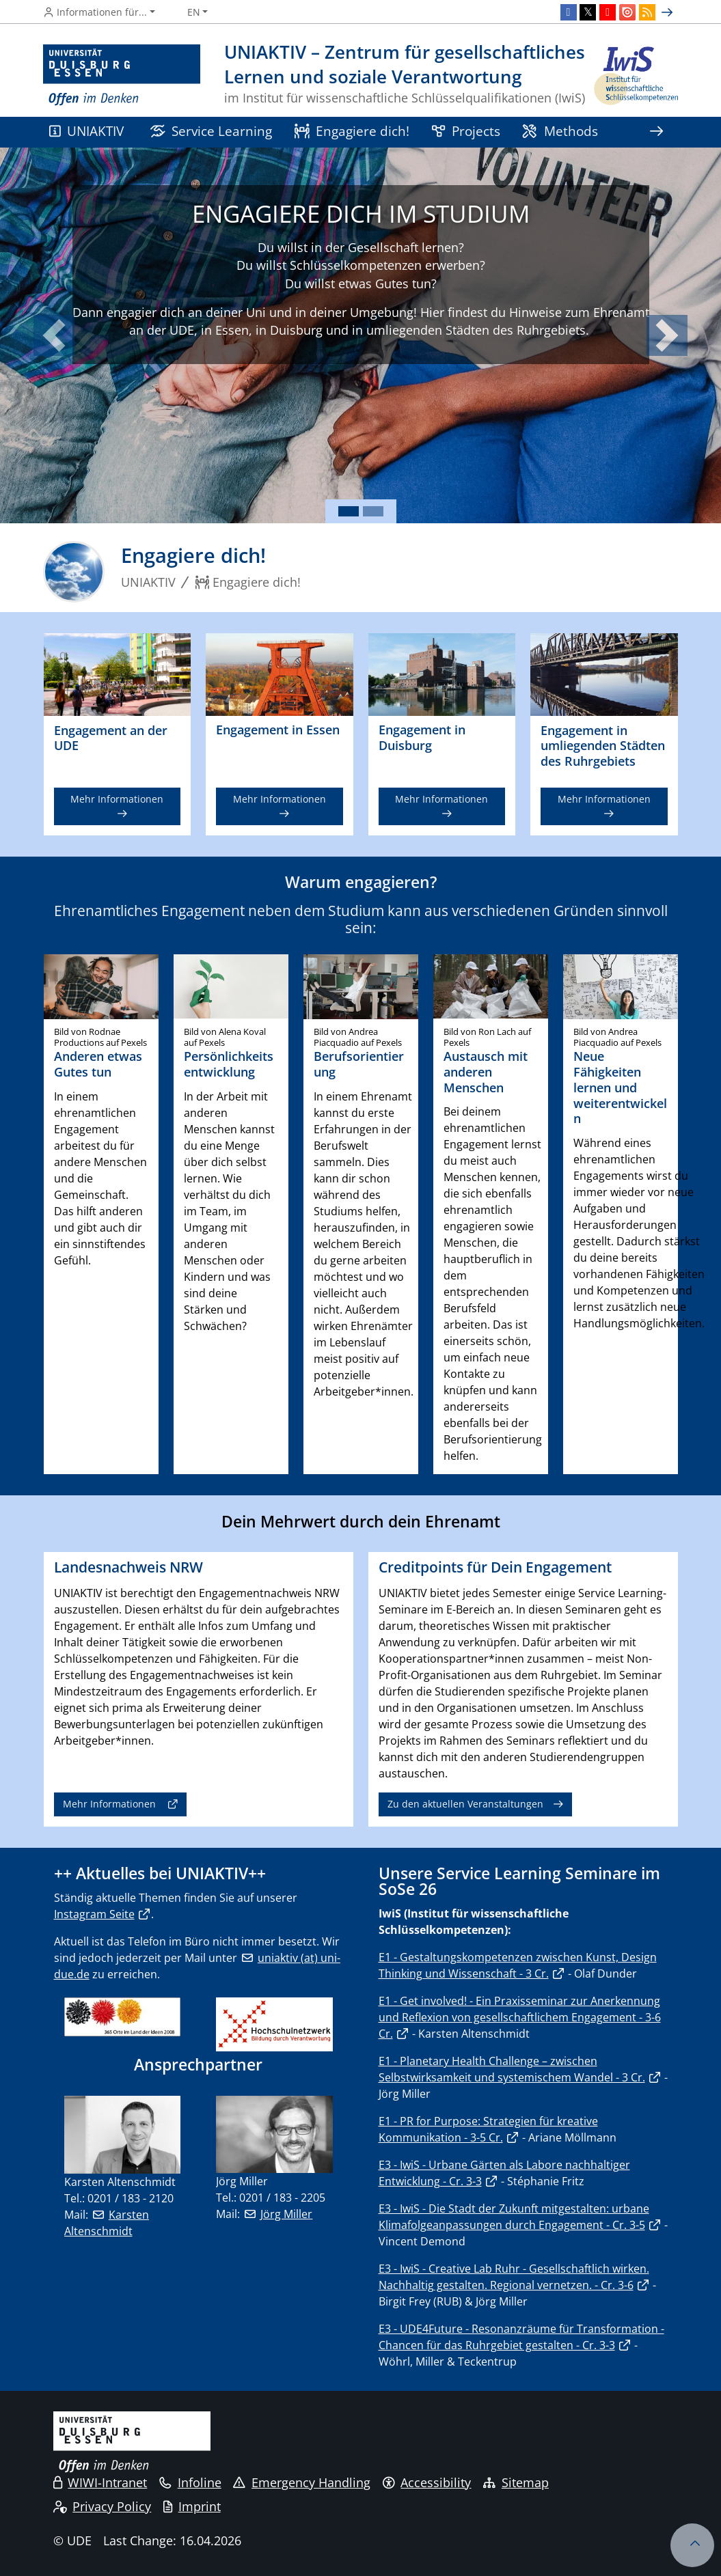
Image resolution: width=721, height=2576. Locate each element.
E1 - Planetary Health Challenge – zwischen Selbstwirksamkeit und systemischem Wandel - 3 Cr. (512, 2069)
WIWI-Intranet (100, 2482)
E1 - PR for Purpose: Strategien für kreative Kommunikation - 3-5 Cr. (488, 2129)
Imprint (192, 2506)
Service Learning (211, 131)
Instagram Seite (94, 1914)
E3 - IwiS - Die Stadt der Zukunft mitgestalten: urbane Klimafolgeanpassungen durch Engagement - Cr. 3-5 (514, 2216)
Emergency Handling (301, 2482)
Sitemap (516, 2482)
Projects (466, 131)
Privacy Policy (102, 2506)
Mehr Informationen (116, 798)
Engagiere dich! (352, 131)
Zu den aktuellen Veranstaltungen (465, 1803)
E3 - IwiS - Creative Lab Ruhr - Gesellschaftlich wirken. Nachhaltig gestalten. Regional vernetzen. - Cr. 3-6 (514, 2277)
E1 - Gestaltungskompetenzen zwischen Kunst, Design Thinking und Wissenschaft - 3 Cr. (518, 1965)
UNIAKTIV (86, 131)
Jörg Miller (286, 2213)
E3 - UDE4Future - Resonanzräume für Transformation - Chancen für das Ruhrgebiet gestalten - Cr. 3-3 (521, 2337)
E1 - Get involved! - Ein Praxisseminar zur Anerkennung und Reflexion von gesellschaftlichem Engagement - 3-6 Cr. (520, 2017)
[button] (54, 335)
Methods (560, 131)
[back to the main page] (635, 75)
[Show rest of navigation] (657, 132)
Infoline (190, 2482)
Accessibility (427, 2482)
